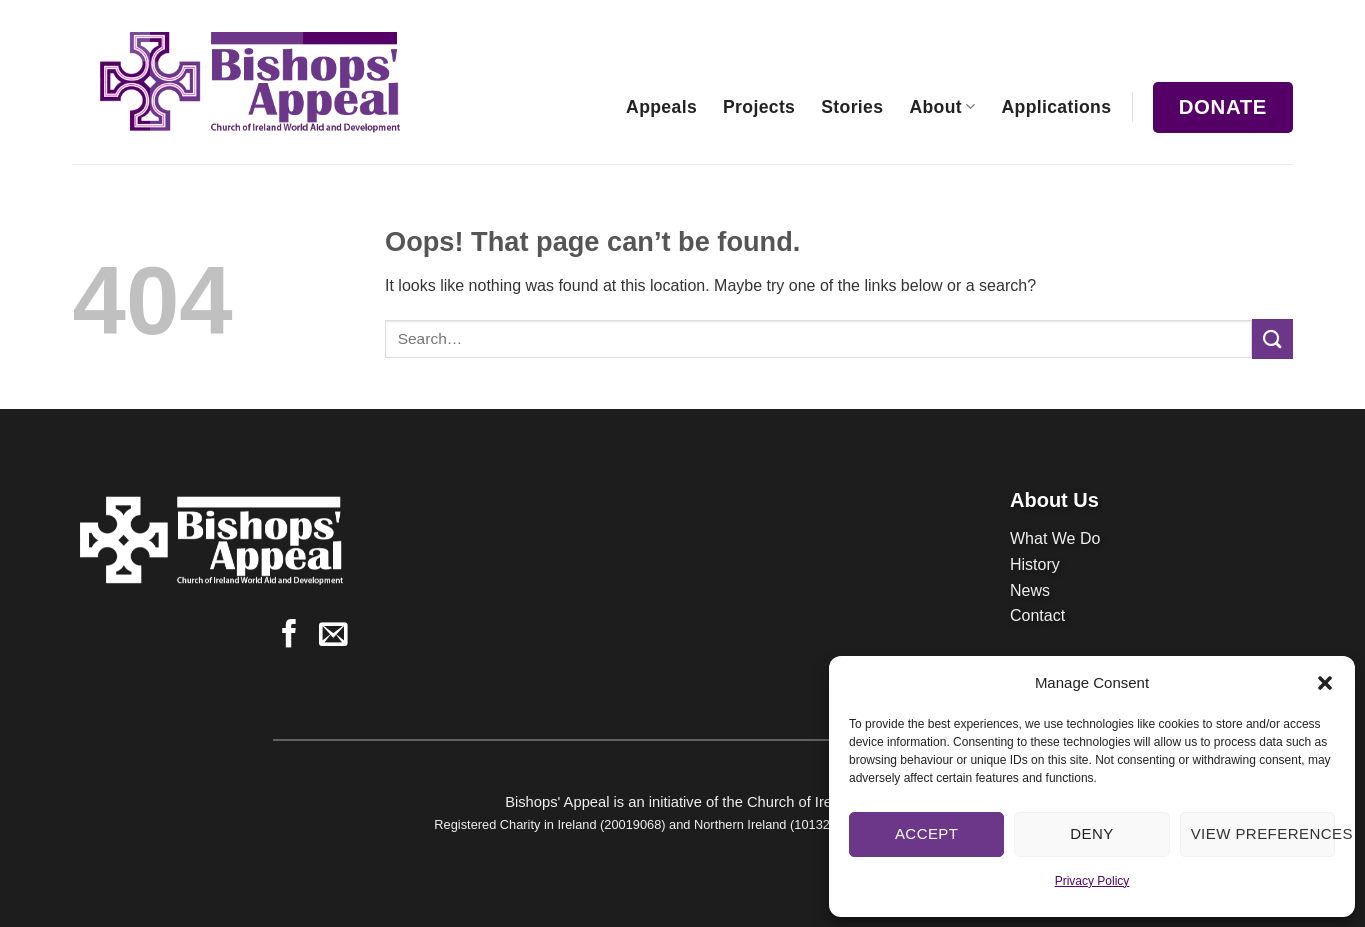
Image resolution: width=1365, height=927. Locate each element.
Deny (1091, 833)
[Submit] (1272, 338)
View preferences (1263, 833)
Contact (1037, 615)
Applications (1057, 107)
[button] (1325, 683)
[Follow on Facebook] (289, 636)
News (1030, 590)
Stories (852, 107)
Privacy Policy (1092, 881)
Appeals (661, 107)
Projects (759, 107)
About (942, 107)
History (1035, 564)
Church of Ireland (803, 802)
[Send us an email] (333, 636)
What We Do (1055, 538)
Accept (927, 833)
